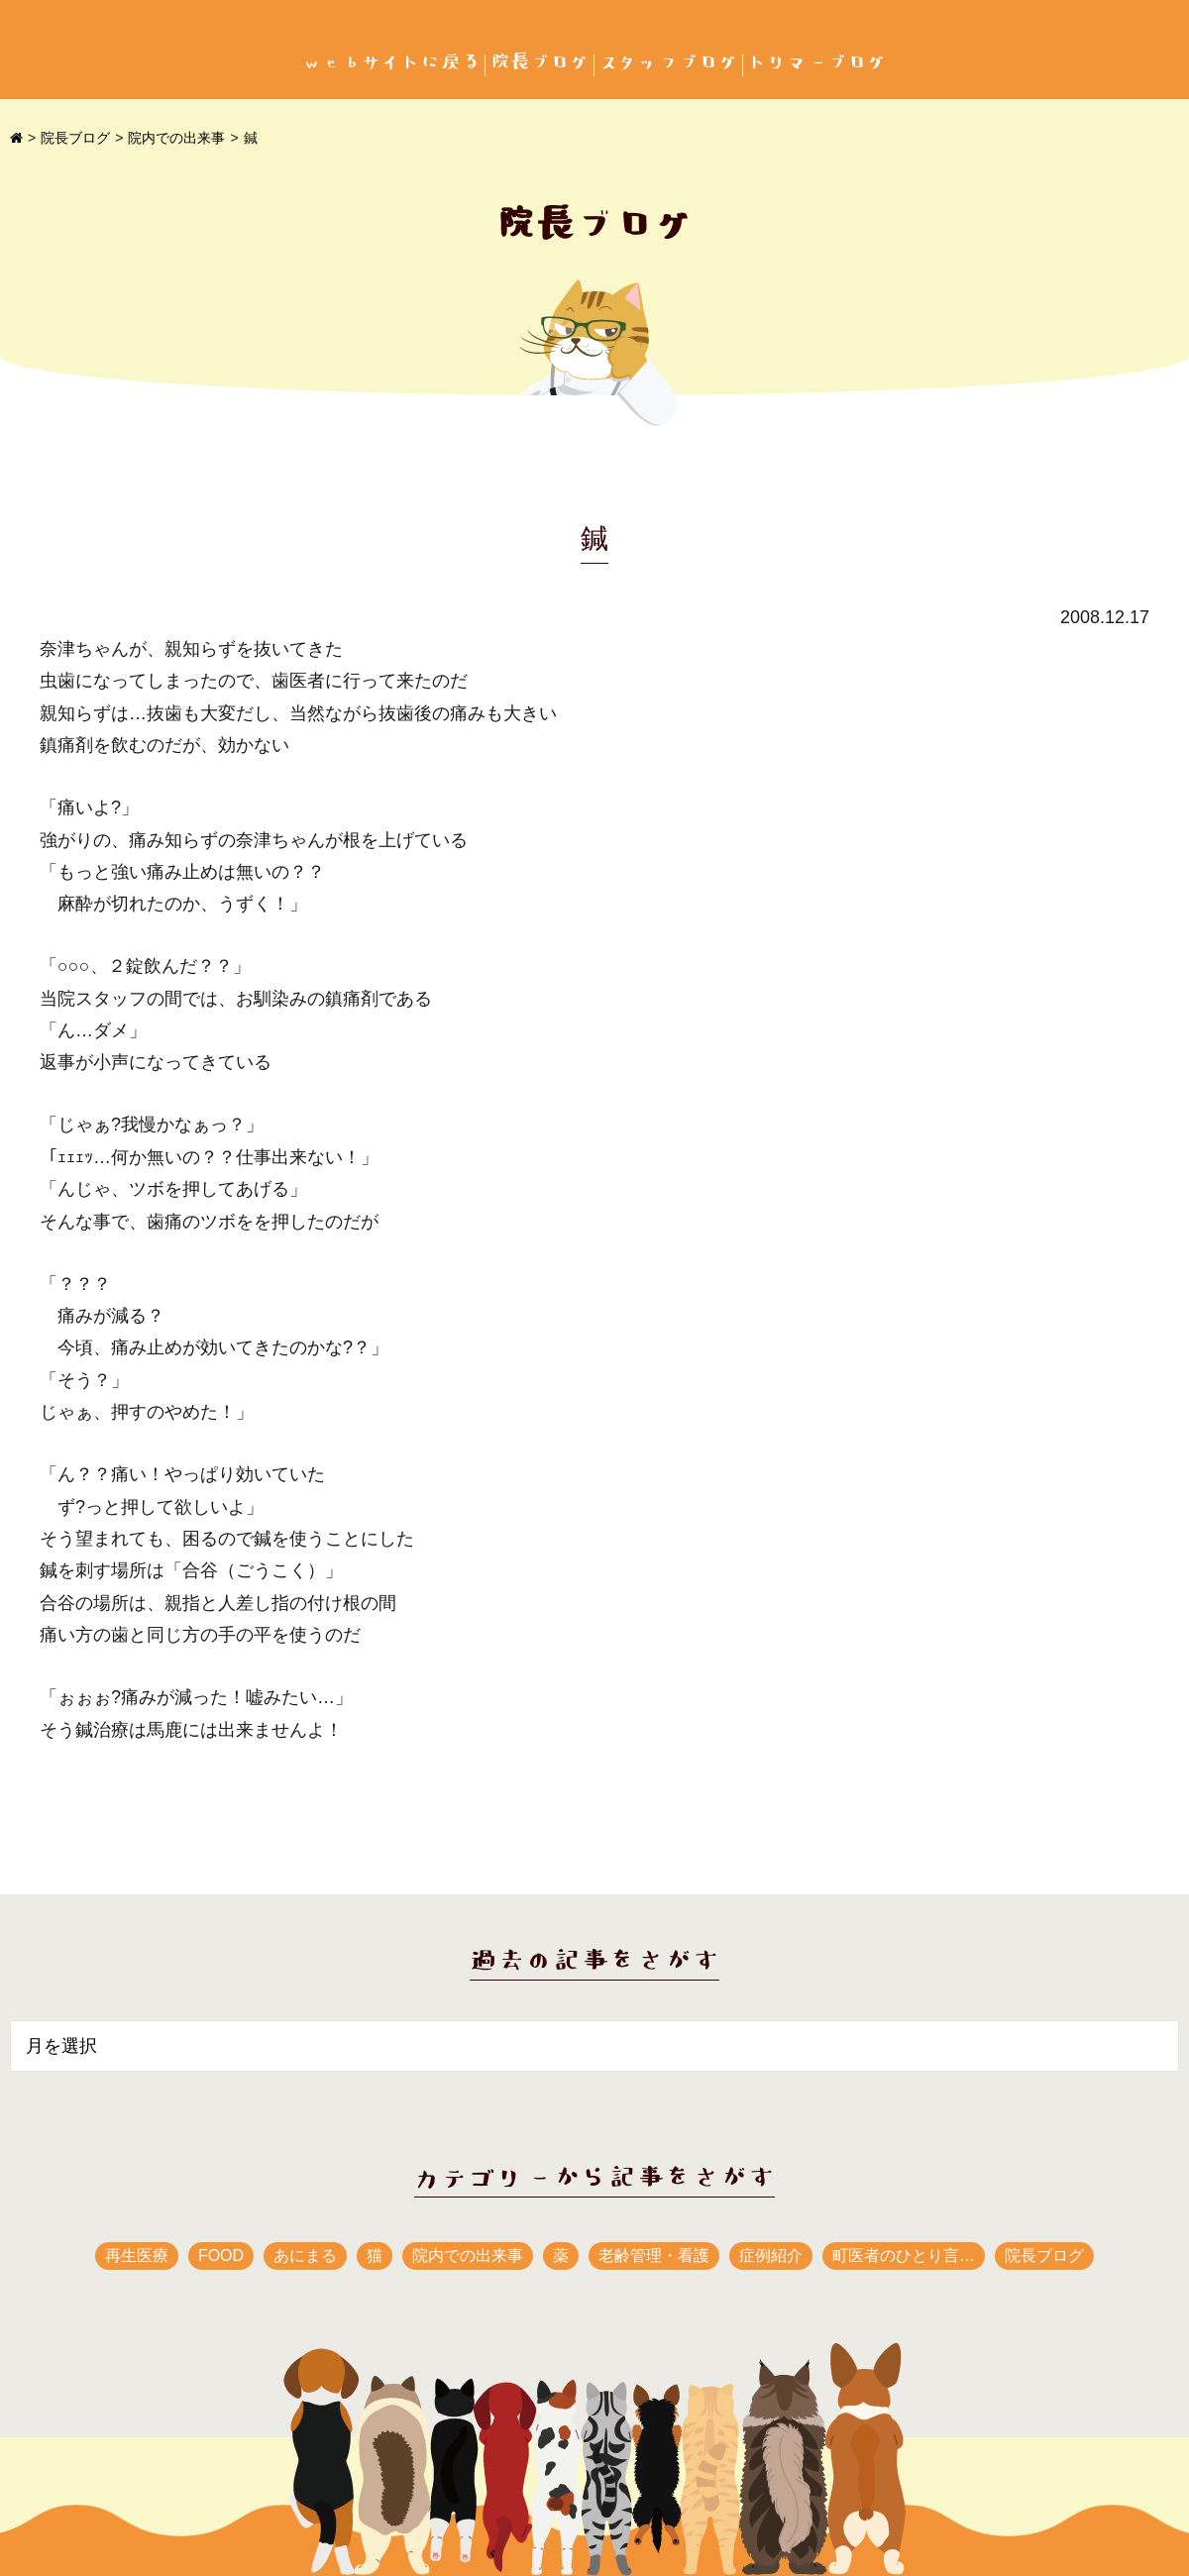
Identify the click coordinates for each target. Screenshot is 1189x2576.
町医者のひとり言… (903, 2255)
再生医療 (136, 2255)
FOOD (221, 2255)
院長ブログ (540, 63)
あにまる (305, 2255)
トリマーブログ (817, 63)
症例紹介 (771, 2255)
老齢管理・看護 (653, 2255)
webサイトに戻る (391, 63)
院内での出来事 (176, 138)
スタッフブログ (668, 63)
